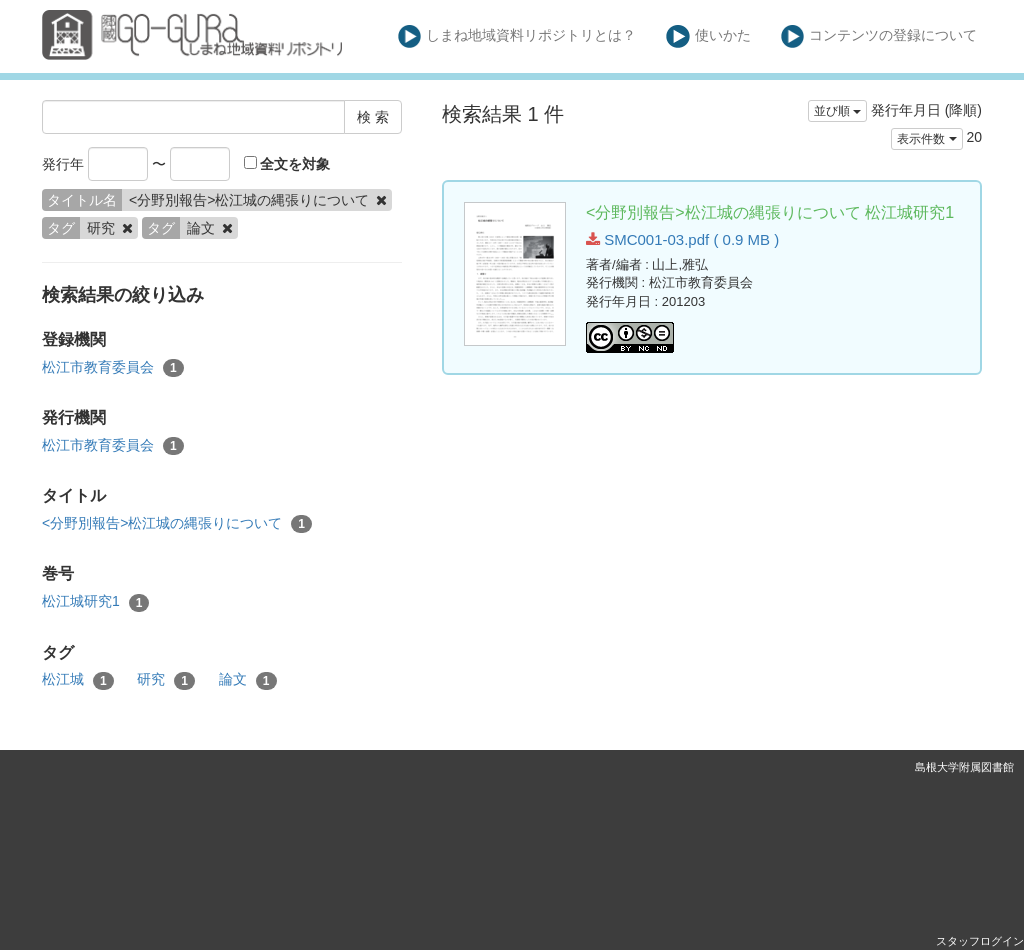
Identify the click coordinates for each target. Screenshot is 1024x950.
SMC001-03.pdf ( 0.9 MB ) (682, 239)
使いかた (708, 36)
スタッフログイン (980, 941)
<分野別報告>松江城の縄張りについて (177, 524)
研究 (166, 680)
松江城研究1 (95, 602)
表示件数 (926, 139)
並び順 (837, 111)
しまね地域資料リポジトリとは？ (517, 36)
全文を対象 (287, 164)
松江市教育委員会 (113, 368)
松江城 (78, 680)
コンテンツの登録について (879, 36)
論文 (248, 680)
